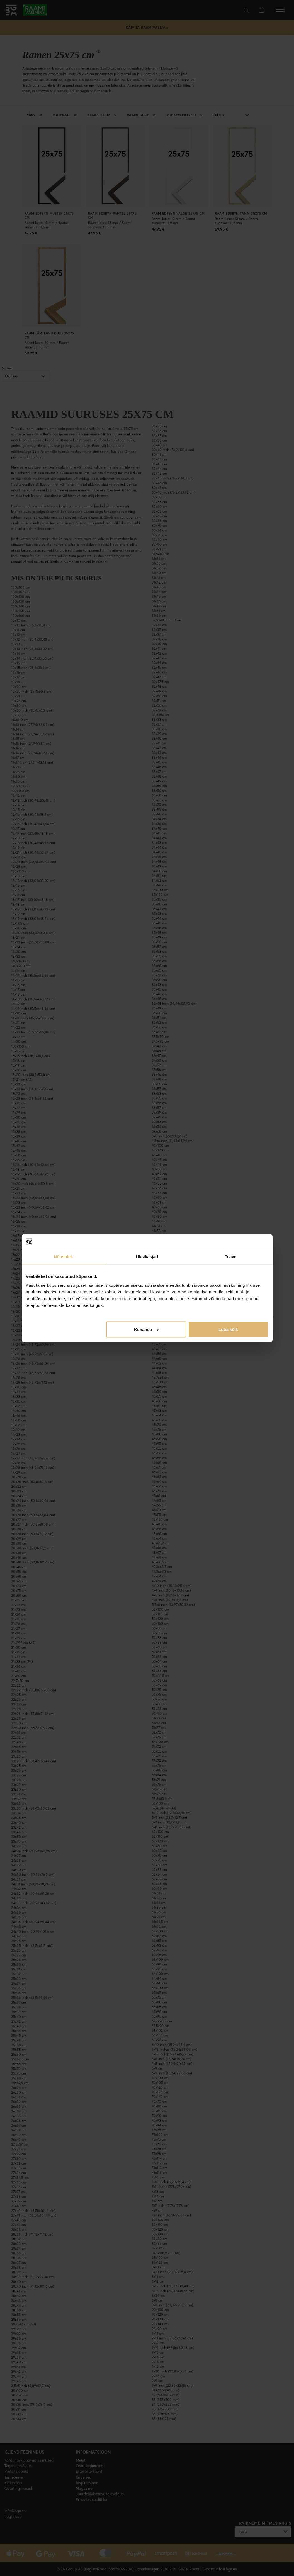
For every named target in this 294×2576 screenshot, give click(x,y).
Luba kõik (228, 1329)
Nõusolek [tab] (63, 1256)
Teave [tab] (231, 1256)
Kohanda (146, 1329)
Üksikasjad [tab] (147, 1256)
